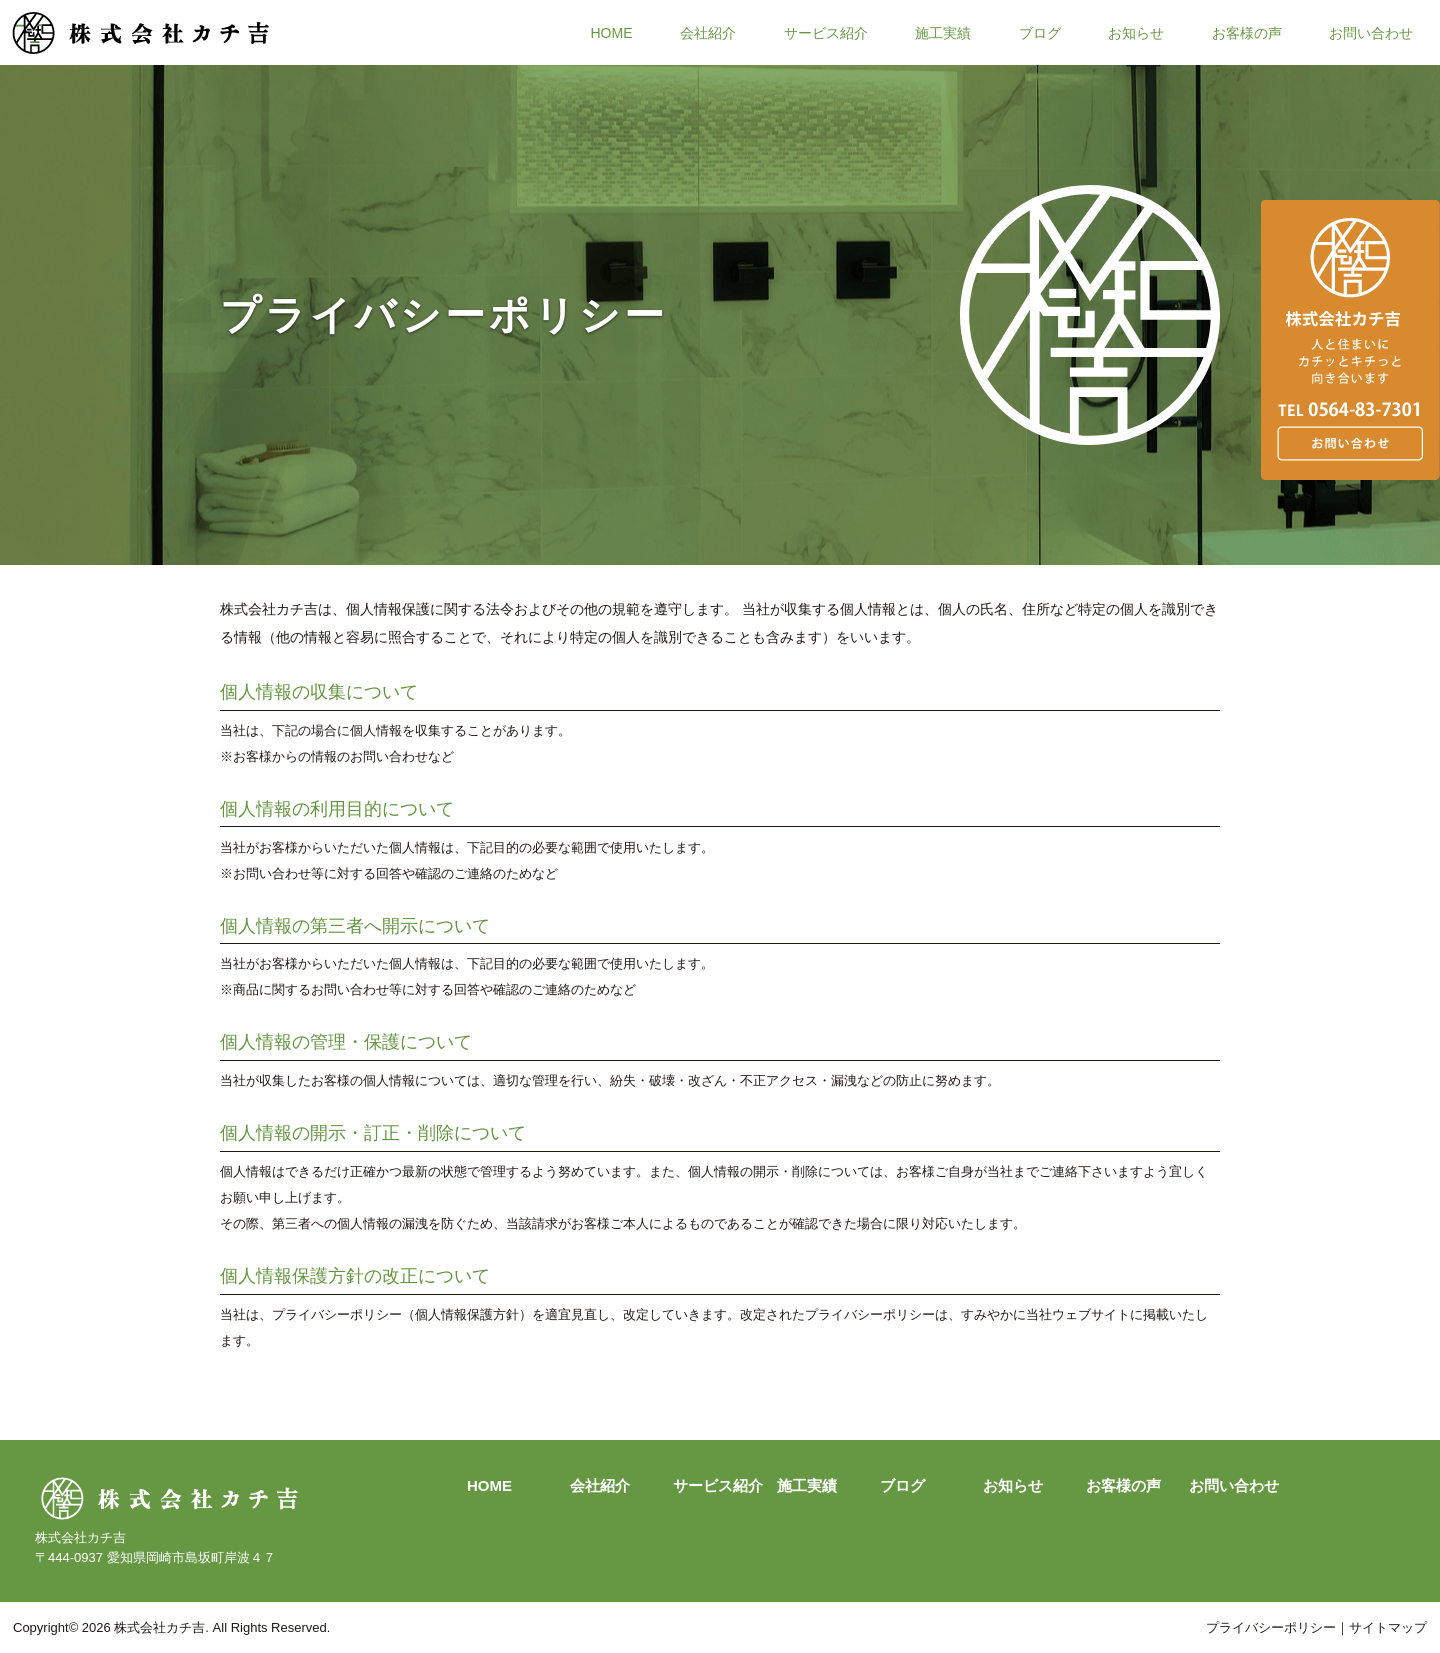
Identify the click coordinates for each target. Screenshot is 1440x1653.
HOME (612, 32)
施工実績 (943, 32)
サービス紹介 (826, 32)
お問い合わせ (1371, 32)
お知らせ (1136, 32)
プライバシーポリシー (1271, 1627)
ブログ (1040, 32)
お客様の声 (1247, 32)
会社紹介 (708, 32)
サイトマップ (1388, 1627)
